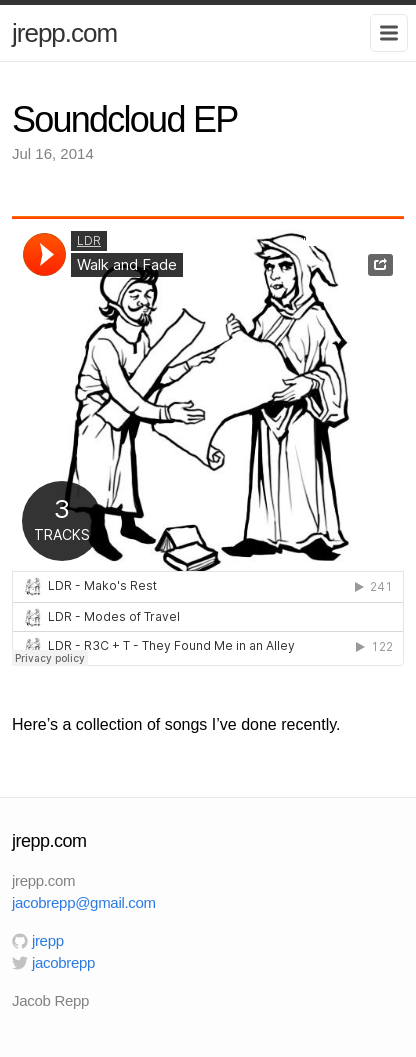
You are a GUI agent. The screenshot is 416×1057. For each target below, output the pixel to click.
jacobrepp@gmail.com (84, 902)
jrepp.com (64, 33)
